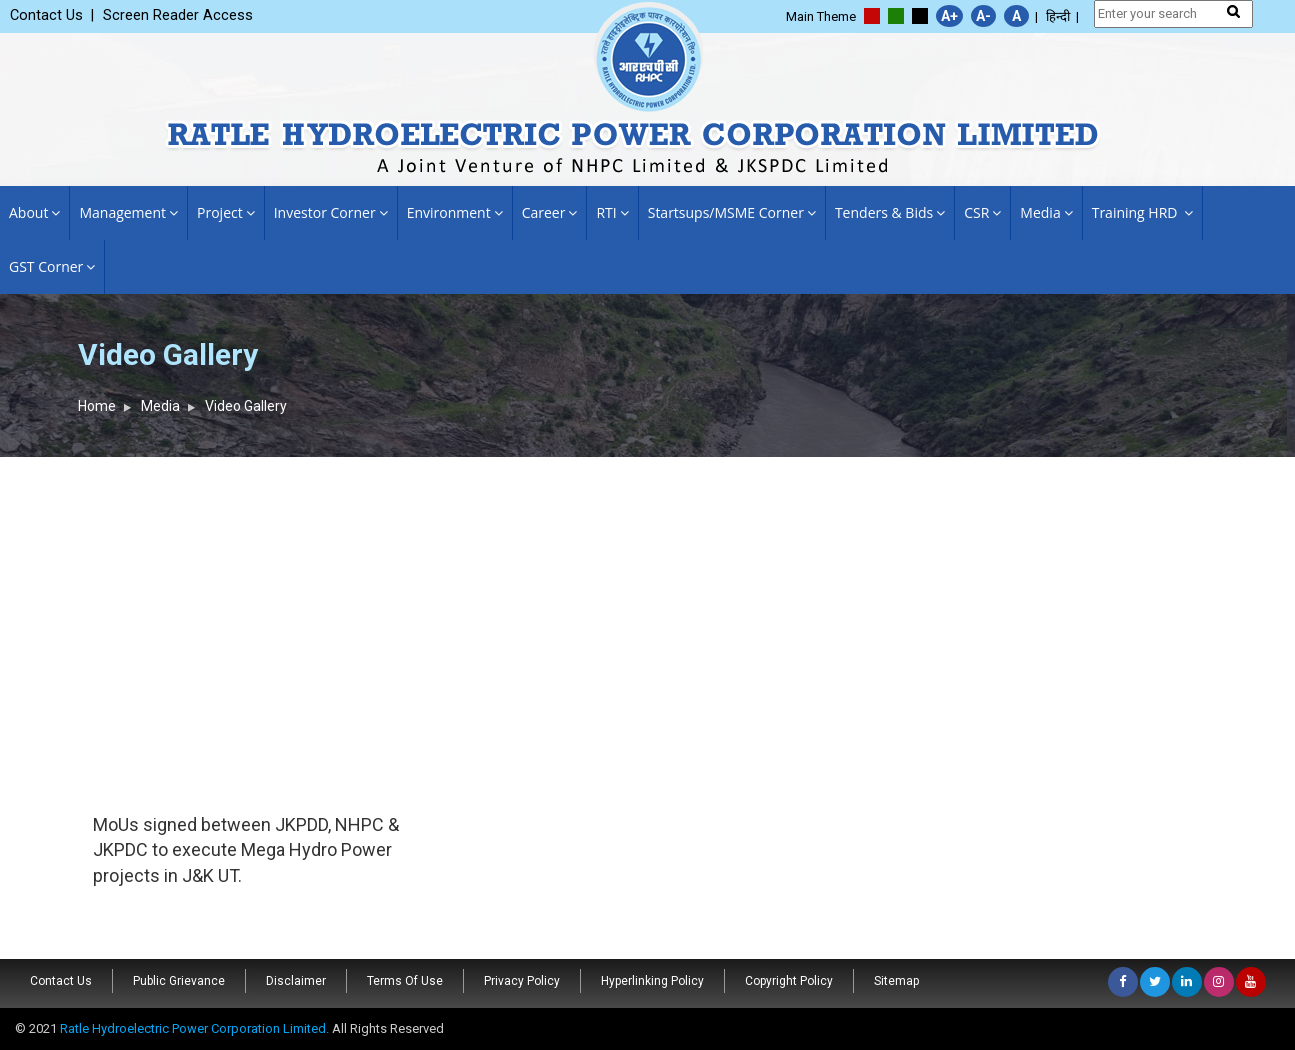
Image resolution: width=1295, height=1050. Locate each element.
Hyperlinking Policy (652, 981)
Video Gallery (246, 406)
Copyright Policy (789, 981)
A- (983, 16)
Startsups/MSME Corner (732, 212)
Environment (455, 212)
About (34, 212)
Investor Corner (331, 212)
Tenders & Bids (890, 212)
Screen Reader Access (178, 15)
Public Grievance (179, 981)
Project (226, 212)
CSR (982, 212)
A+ (949, 16)
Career (550, 212)
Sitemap (896, 981)
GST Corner (52, 266)
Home (97, 406)
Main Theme (821, 16)
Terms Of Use (405, 981)
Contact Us (61, 981)
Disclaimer (296, 981)
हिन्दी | (1062, 16)
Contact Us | (52, 15)
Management (128, 212)
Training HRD (1142, 212)
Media (1046, 212)
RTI (612, 212)
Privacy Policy (522, 981)
